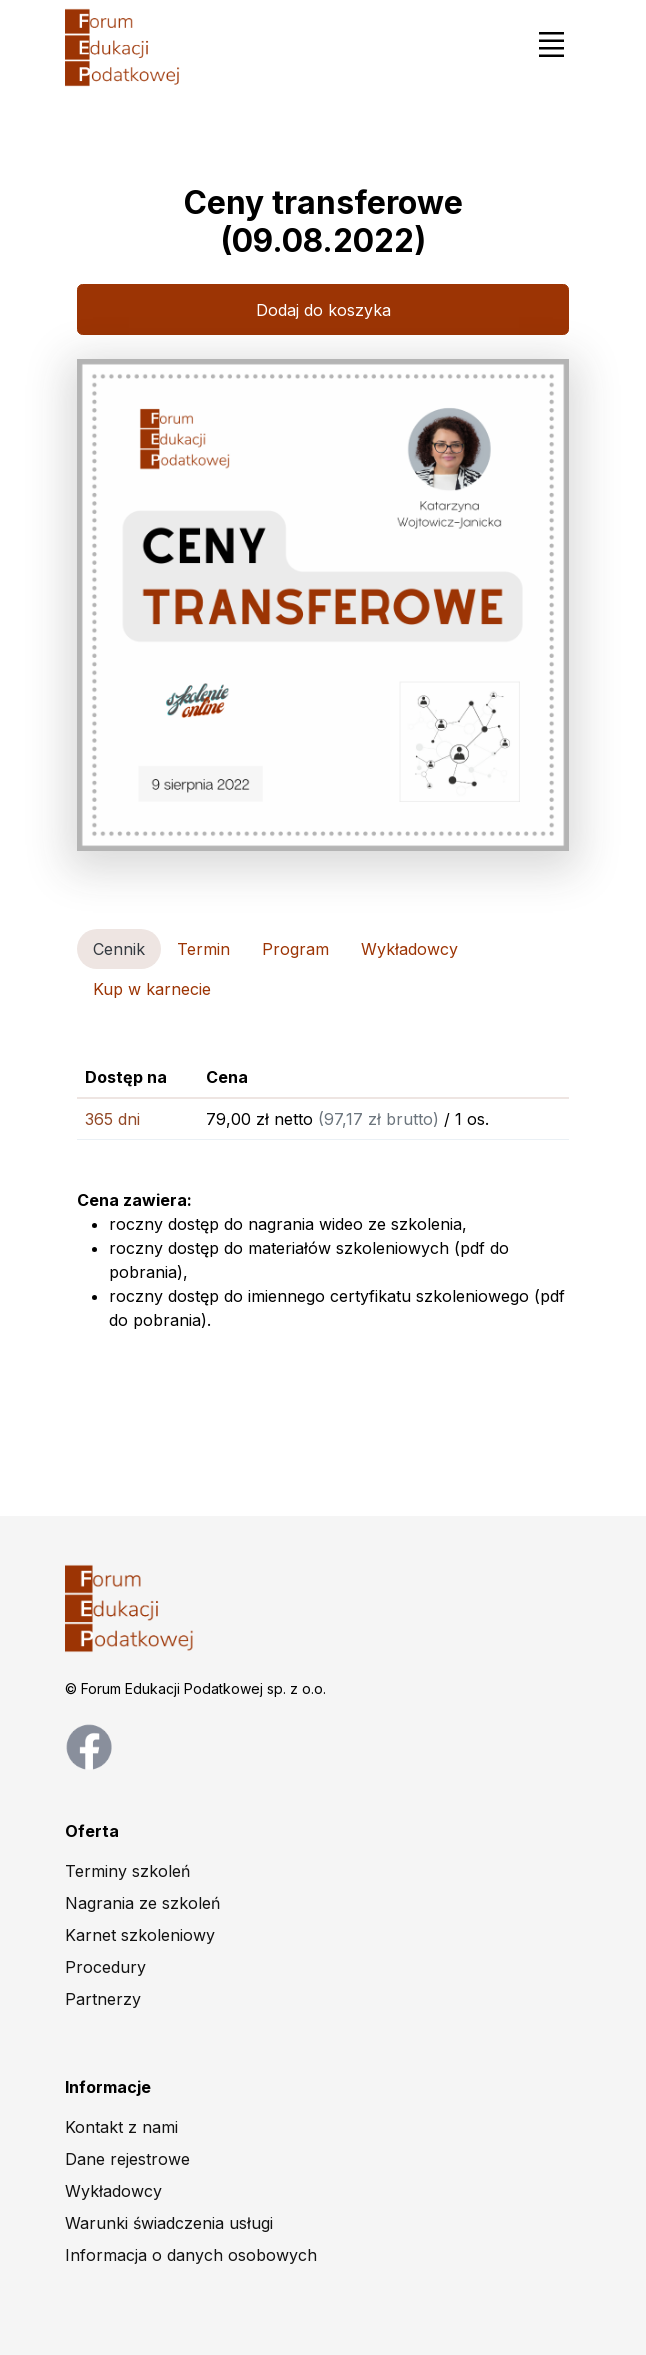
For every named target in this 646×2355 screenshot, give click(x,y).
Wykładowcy (113, 2191)
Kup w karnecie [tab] (152, 989)
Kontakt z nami (121, 2127)
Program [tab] (295, 949)
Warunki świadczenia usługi (169, 2223)
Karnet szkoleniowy (140, 1935)
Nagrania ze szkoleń (142, 1903)
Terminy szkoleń (127, 1871)
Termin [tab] (203, 949)
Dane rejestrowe (127, 2159)
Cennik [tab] (119, 949)
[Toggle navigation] (551, 44)
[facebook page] (89, 1745)
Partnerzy (103, 1999)
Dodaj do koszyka (323, 310)
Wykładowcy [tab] (409, 949)
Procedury (105, 1967)
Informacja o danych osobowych (191, 2255)
